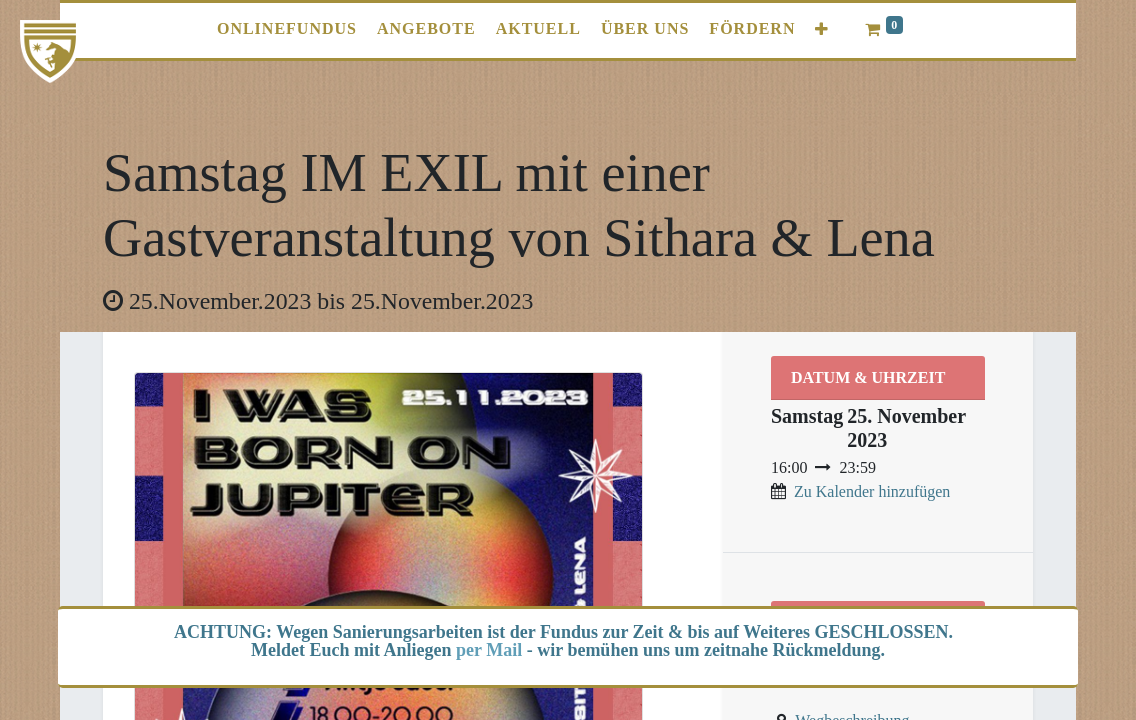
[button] (822, 29)
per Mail (489, 650)
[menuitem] (287, 29)
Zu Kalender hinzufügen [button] (872, 491)
